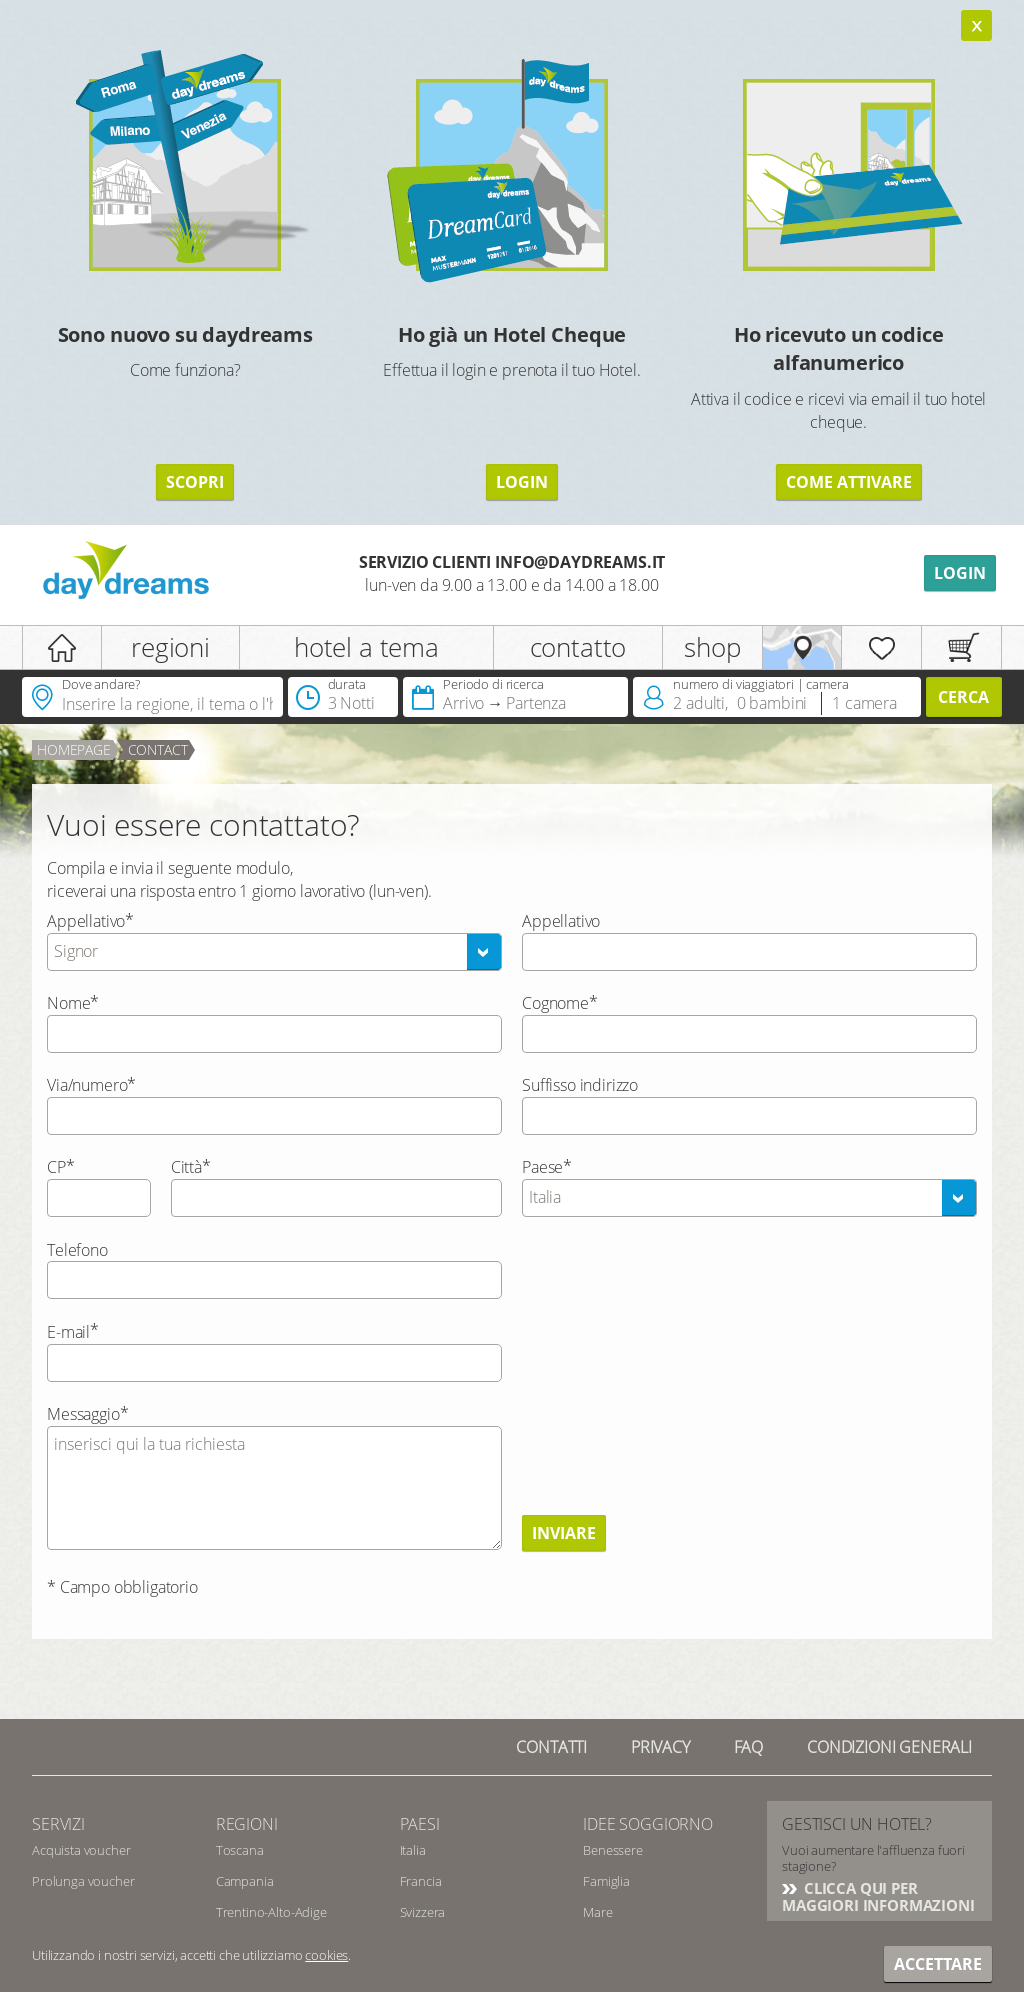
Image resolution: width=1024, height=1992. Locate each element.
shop (712, 647)
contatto (578, 647)
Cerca (963, 697)
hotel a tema (366, 647)
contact (158, 749)
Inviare (564, 1533)
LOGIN (522, 482)
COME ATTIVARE (849, 482)
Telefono (77, 1250)
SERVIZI (58, 1824)
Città (186, 1167)
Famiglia (606, 1881)
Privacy (660, 1747)
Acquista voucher (81, 1850)
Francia (421, 1881)
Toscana (240, 1850)
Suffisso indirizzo (580, 1085)
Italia (413, 1850)
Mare (597, 1912)
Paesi (420, 1824)
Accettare (938, 1964)
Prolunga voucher (83, 1881)
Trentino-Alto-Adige (271, 1912)
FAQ (749, 1747)
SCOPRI (195, 482)
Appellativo (86, 921)
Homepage (74, 749)
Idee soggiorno (648, 1824)
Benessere (613, 1850)
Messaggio (83, 1414)
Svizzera (423, 1912)
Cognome (555, 1003)
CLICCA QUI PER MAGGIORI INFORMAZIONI (878, 1896)
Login (960, 573)
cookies (326, 1955)
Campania (245, 1881)
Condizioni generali (889, 1747)
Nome (68, 1003)
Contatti (551, 1747)
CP (56, 1167)
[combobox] (274, 952)
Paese (542, 1167)
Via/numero (87, 1085)
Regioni (247, 1824)
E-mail (68, 1332)
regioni (170, 647)
